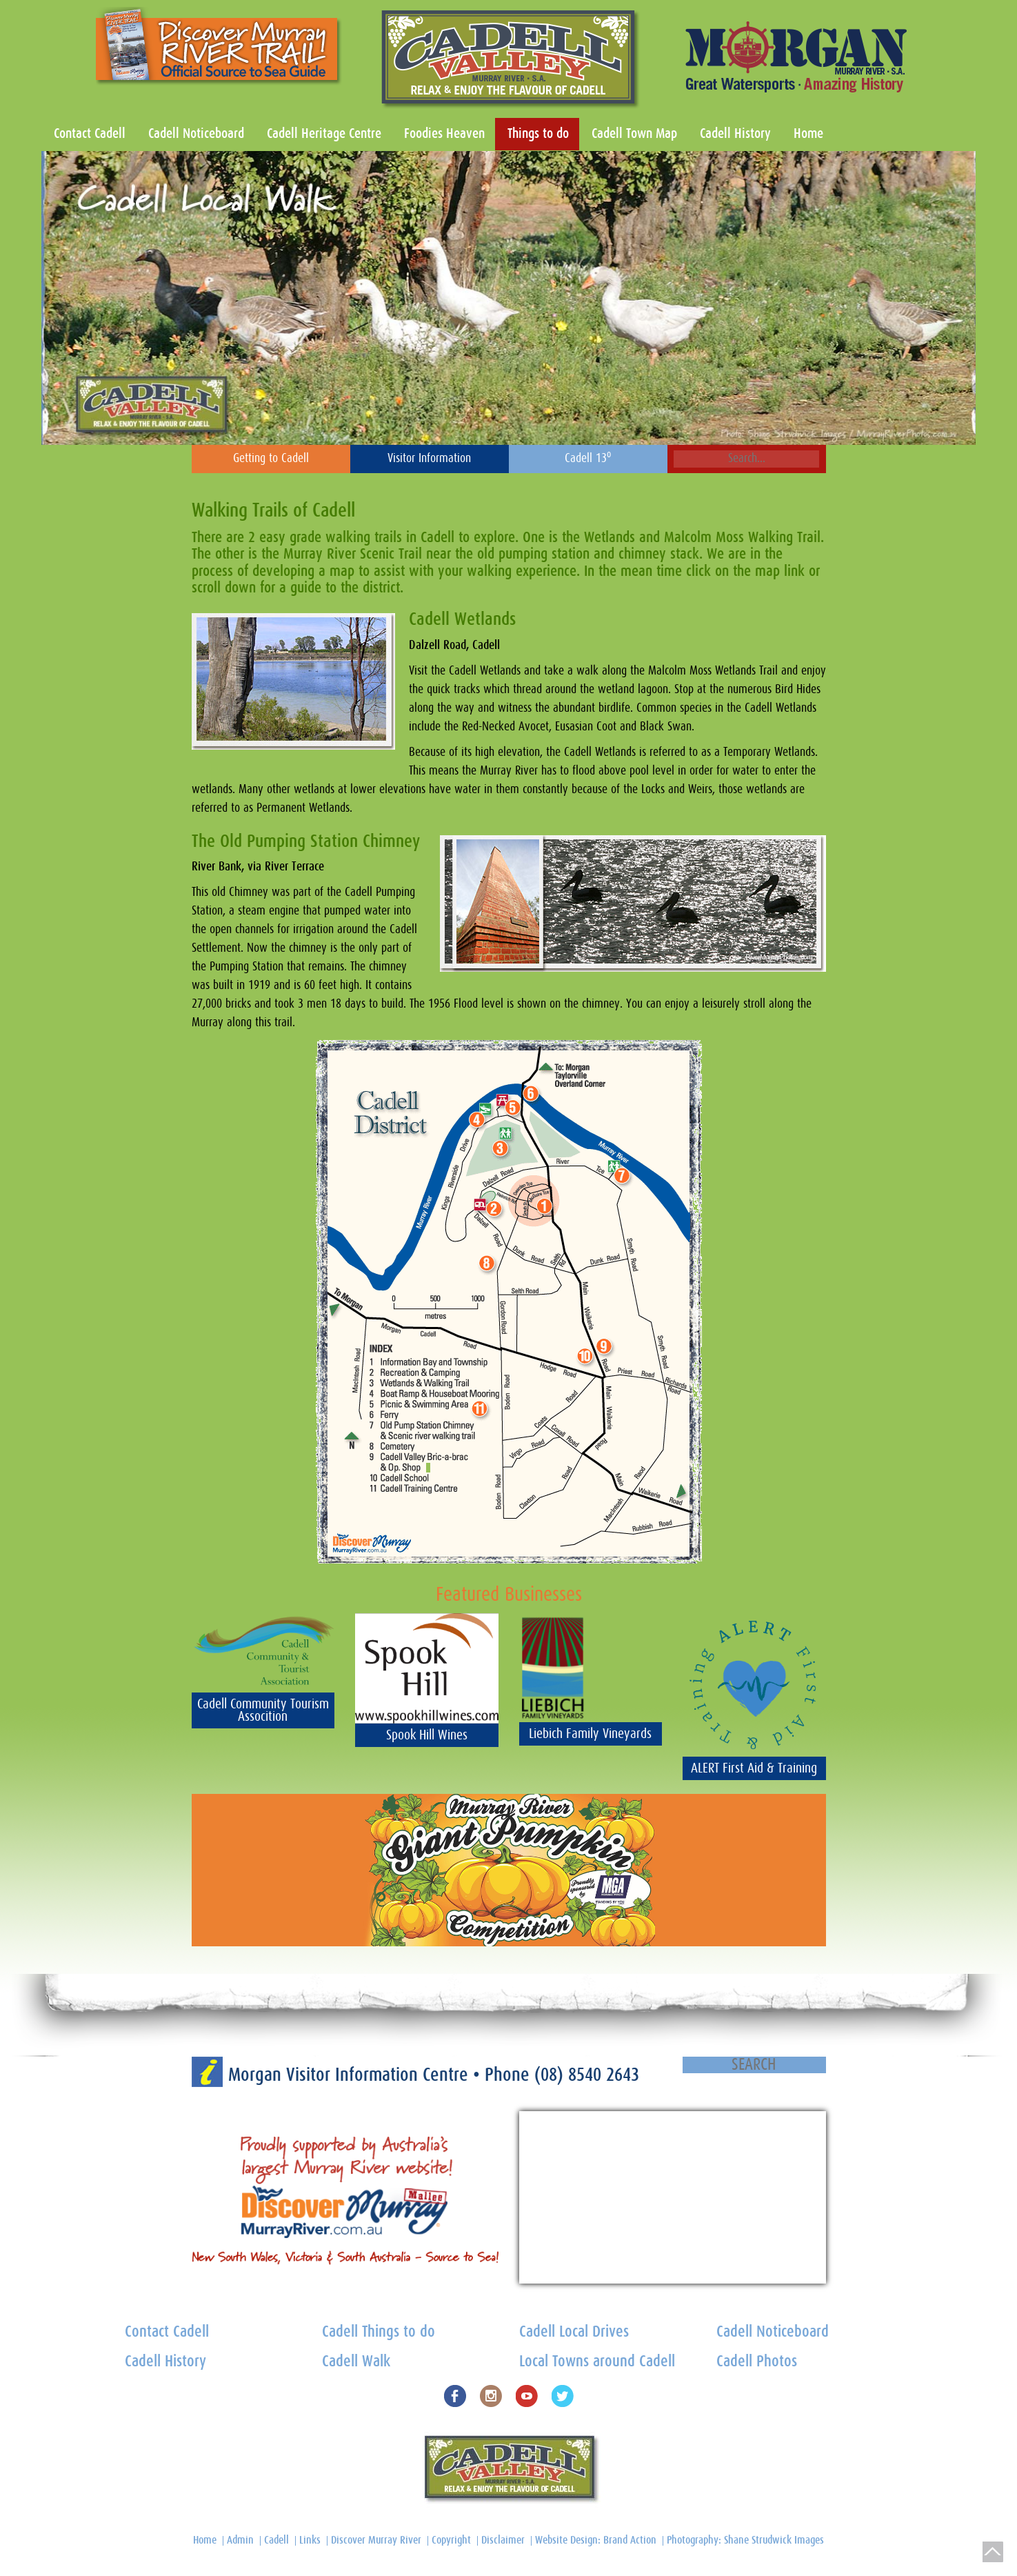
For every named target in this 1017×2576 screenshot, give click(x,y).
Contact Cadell (89, 134)
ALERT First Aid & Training (754, 1768)
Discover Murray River (376, 2540)
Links (310, 2540)
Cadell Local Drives (574, 2332)
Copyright (451, 2540)
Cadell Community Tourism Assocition (263, 1710)
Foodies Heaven (444, 134)
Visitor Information (429, 458)
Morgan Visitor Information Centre (350, 2075)
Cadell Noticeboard (196, 134)
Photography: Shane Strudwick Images (745, 2540)
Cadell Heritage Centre (324, 134)
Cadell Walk (356, 2362)
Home (808, 134)
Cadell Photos (756, 2362)
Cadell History (735, 134)
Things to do (538, 134)
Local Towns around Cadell (597, 2362)
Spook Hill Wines (426, 1735)
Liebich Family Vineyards (590, 1734)
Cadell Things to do (378, 2332)
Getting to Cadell (271, 458)
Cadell (276, 2540)
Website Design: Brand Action (595, 2540)
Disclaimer (503, 2540)
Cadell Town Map (634, 134)
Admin (240, 2540)
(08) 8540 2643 (586, 2075)
